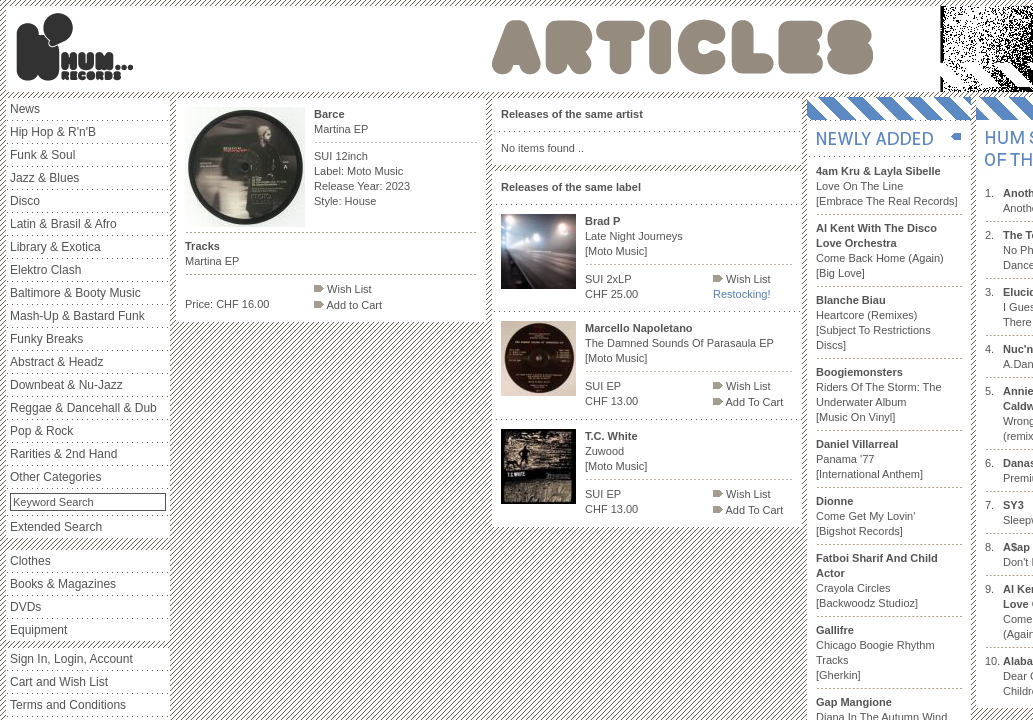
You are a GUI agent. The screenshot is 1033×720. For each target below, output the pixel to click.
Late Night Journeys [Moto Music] (634, 236)
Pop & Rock (41, 431)
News (25, 109)
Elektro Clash (45, 270)
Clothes (30, 561)
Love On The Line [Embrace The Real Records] (887, 186)
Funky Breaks (46, 339)
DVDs (25, 607)
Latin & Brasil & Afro (63, 224)
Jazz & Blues (44, 178)
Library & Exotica (55, 247)
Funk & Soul (42, 155)
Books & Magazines (63, 584)
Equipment (38, 630)
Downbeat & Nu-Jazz (66, 385)
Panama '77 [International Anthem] (869, 459)
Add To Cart (748, 402)
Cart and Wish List (59, 682)
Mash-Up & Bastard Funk (77, 316)
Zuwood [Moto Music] (616, 451)
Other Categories (55, 477)
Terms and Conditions (68, 705)
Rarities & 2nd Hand (63, 454)
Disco (25, 201)
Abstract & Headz (56, 362)
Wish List (343, 289)
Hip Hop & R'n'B (53, 132)
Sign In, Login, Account (71, 659)
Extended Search (56, 527)
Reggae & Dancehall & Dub (83, 408)
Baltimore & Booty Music (75, 293)
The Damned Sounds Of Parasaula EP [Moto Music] (679, 343)
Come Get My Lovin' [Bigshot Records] (865, 516)
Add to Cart (348, 305)
